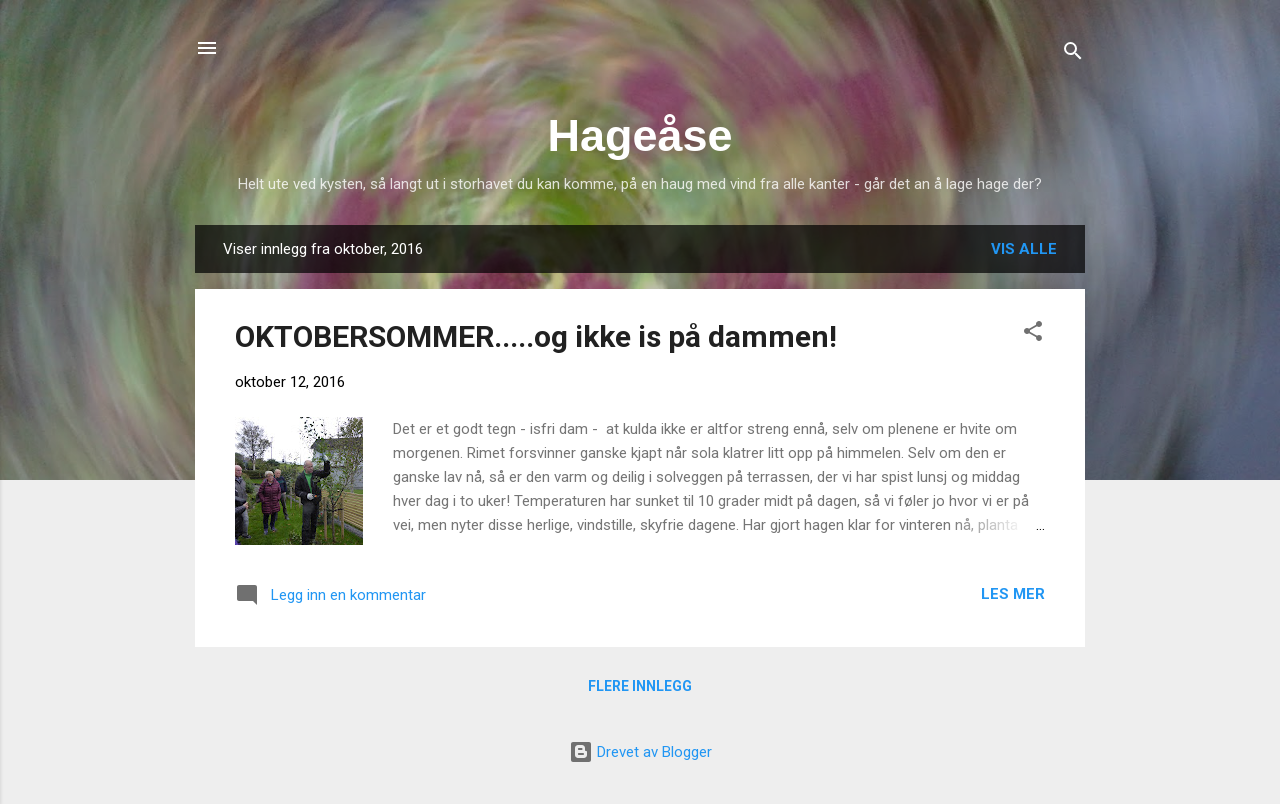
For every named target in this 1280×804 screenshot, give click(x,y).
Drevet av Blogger (640, 752)
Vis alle (1024, 249)
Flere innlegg (640, 686)
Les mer (1013, 594)
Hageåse (639, 135)
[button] (1033, 334)
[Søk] (1073, 54)
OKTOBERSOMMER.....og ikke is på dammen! (536, 336)
